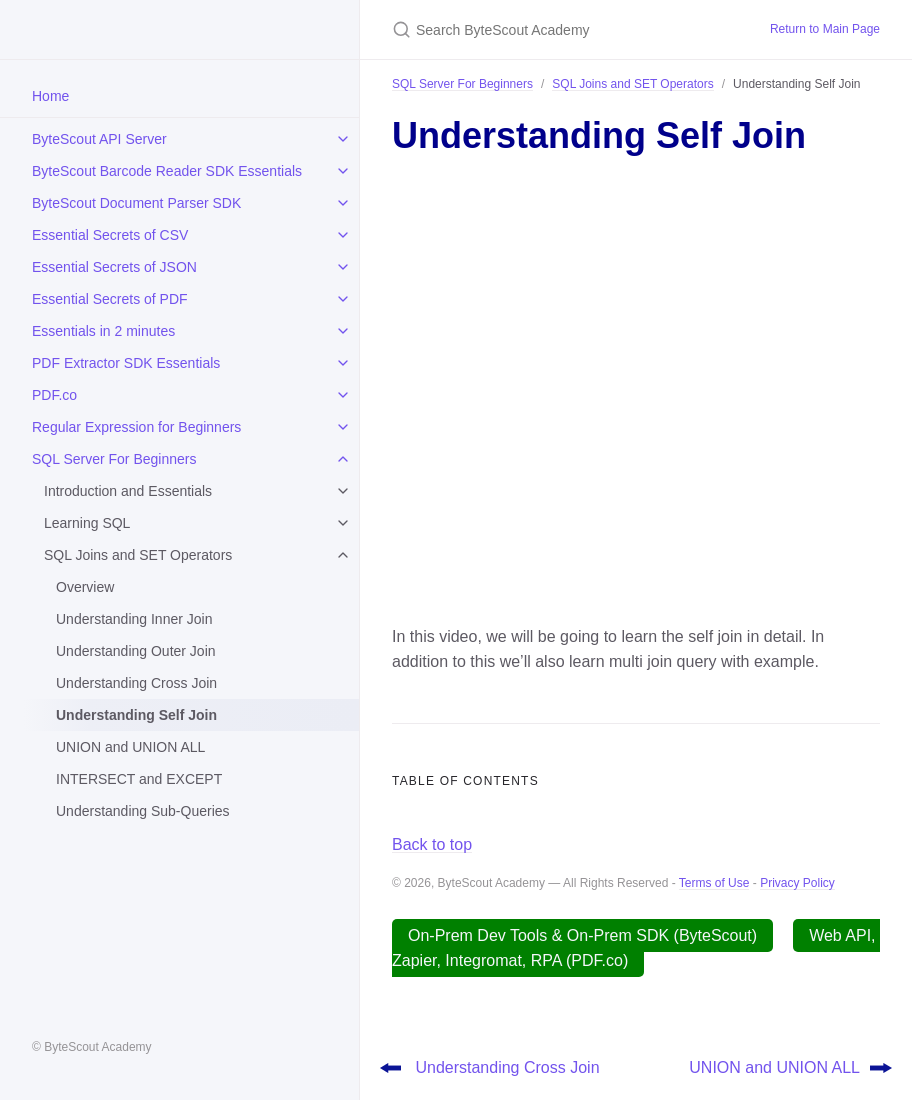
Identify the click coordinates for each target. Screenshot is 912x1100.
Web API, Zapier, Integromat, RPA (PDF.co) (636, 948)
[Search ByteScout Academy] (557, 29)
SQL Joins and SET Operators (138, 555)
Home (50, 96)
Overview (85, 587)
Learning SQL (87, 523)
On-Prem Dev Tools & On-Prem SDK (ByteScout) (582, 935)
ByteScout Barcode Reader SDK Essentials (167, 171)
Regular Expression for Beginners (136, 427)
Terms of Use (714, 883)
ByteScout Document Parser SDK (136, 203)
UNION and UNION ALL (130, 747)
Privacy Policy (797, 883)
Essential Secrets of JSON (114, 267)
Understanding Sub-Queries (143, 811)
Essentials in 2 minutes (103, 331)
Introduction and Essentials (128, 491)
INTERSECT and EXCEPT (139, 779)
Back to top (432, 844)
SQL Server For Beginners (114, 459)
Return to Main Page (825, 29)
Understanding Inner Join (134, 619)
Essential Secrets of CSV (110, 235)
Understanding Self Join (136, 715)
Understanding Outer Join (136, 651)
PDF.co (54, 395)
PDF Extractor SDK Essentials (126, 363)
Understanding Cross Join (136, 683)
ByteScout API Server (99, 139)
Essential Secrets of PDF (110, 299)
